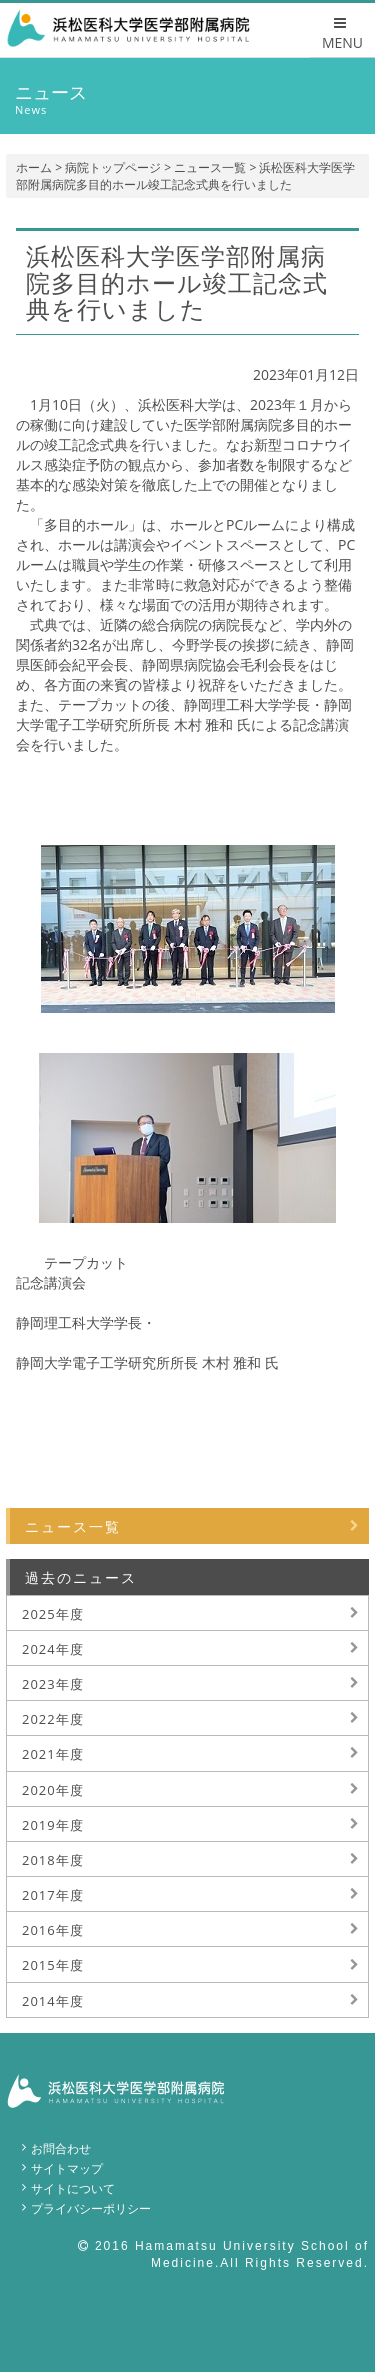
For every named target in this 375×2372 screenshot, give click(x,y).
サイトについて (73, 2188)
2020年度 (53, 1790)
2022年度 (53, 1719)
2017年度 (53, 1895)
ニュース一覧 (210, 167)
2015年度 (53, 1965)
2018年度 (53, 1860)
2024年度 (53, 1649)
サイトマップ (67, 2168)
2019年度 (53, 1825)
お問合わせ (61, 2148)
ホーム (34, 167)
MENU (342, 34)
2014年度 (53, 2001)
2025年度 (53, 1614)
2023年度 (53, 1684)
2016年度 (53, 1930)
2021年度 (53, 1754)
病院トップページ (113, 167)
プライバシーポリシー (91, 2208)
